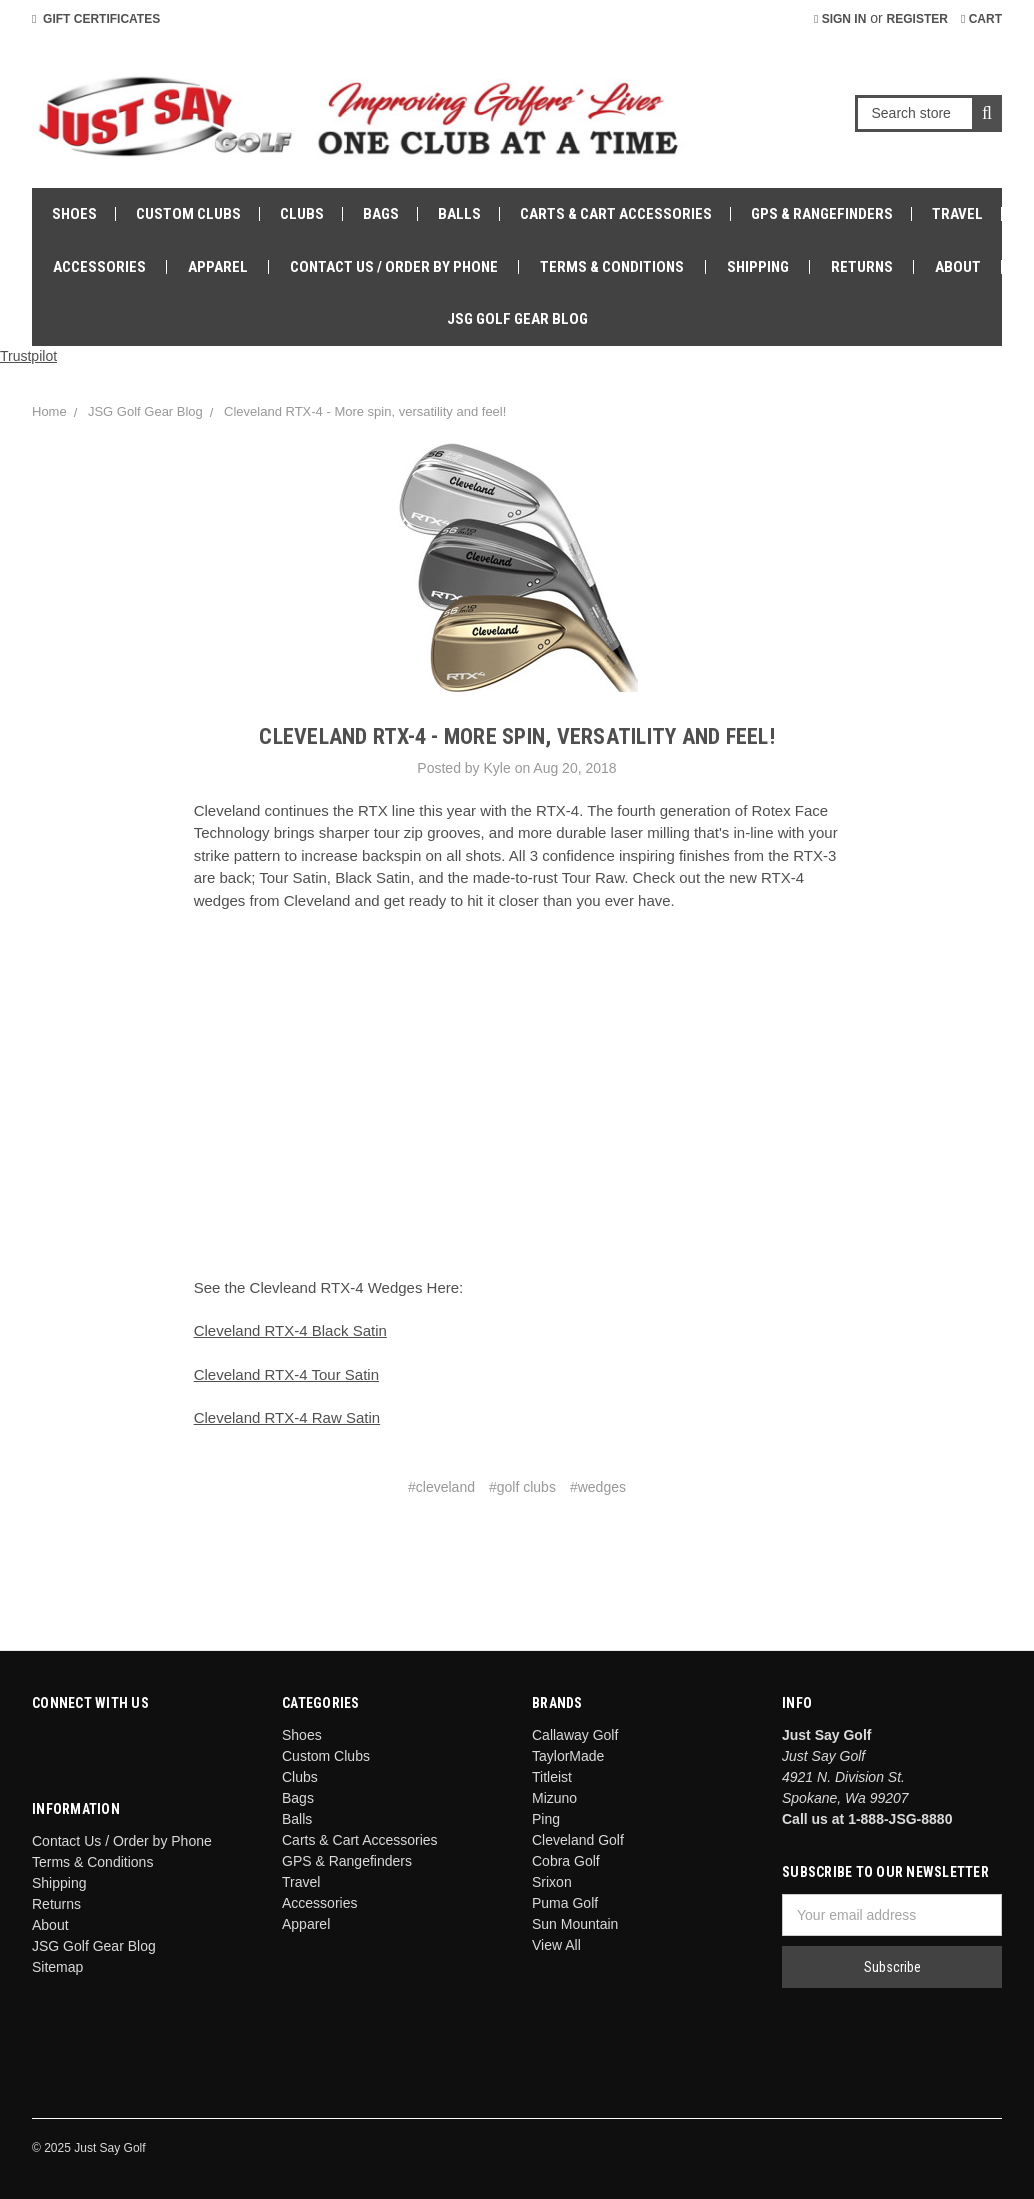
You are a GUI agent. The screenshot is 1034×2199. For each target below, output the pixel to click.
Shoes (74, 214)
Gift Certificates (96, 19)
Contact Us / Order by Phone (394, 267)
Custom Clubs (188, 214)
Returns (862, 267)
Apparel (218, 267)
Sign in (840, 19)
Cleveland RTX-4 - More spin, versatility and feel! (365, 411)
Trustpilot (28, 356)
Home (49, 411)
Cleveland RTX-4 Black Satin (290, 1330)
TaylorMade (568, 1756)
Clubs (302, 214)
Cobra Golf (566, 1861)
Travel (957, 214)
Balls (459, 214)
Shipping (758, 267)
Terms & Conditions (612, 267)
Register (917, 19)
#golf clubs (522, 1487)
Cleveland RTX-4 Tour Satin (286, 1374)
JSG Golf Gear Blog (517, 319)
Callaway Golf (575, 1735)
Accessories (99, 267)
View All (556, 1945)
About (958, 267)
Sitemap (57, 1967)
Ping (546, 1819)
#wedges (598, 1487)
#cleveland (441, 1487)
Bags (381, 214)
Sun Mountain (575, 1924)
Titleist (552, 1777)
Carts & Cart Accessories (616, 214)
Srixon (552, 1882)
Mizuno (554, 1798)
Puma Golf (565, 1903)
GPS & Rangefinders (822, 214)
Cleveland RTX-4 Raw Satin (287, 1417)
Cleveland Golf (578, 1840)
